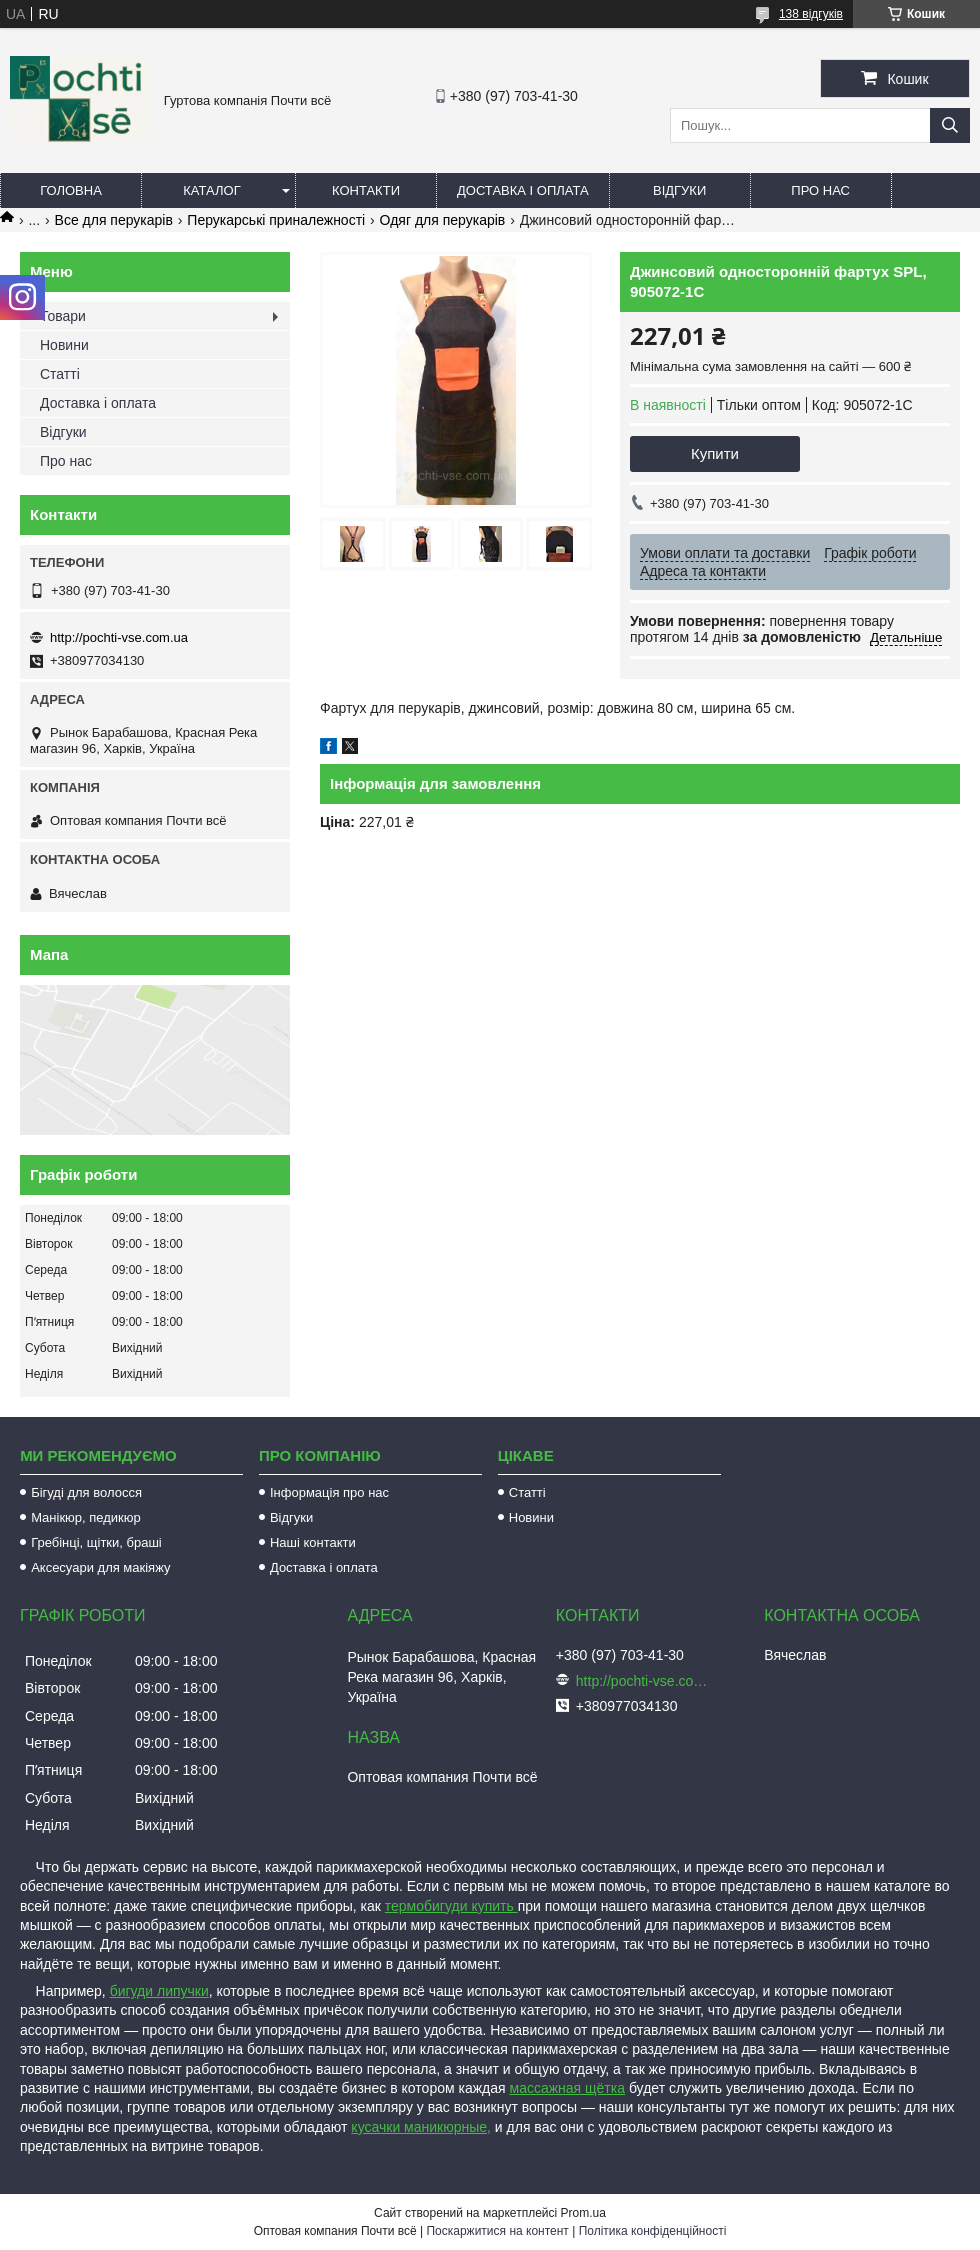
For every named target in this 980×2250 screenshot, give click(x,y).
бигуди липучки (159, 1991)
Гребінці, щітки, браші (96, 1542)
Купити (715, 453)
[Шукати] (950, 125)
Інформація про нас (329, 1492)
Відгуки (679, 190)
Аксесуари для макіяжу (100, 1567)
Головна (71, 190)
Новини (64, 345)
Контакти (366, 190)
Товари (63, 316)
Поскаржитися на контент (497, 2231)
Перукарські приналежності (276, 220)
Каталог (211, 190)
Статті (60, 374)
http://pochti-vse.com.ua (119, 637)
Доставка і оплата (523, 190)
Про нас (820, 190)
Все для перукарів (114, 220)
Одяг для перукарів (443, 220)
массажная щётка (568, 2088)
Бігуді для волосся (86, 1492)
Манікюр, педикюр (86, 1517)
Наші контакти (313, 1542)
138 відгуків (811, 14)
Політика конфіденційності (653, 2231)
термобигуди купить (451, 1906)
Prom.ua (583, 2213)
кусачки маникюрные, (421, 2127)
